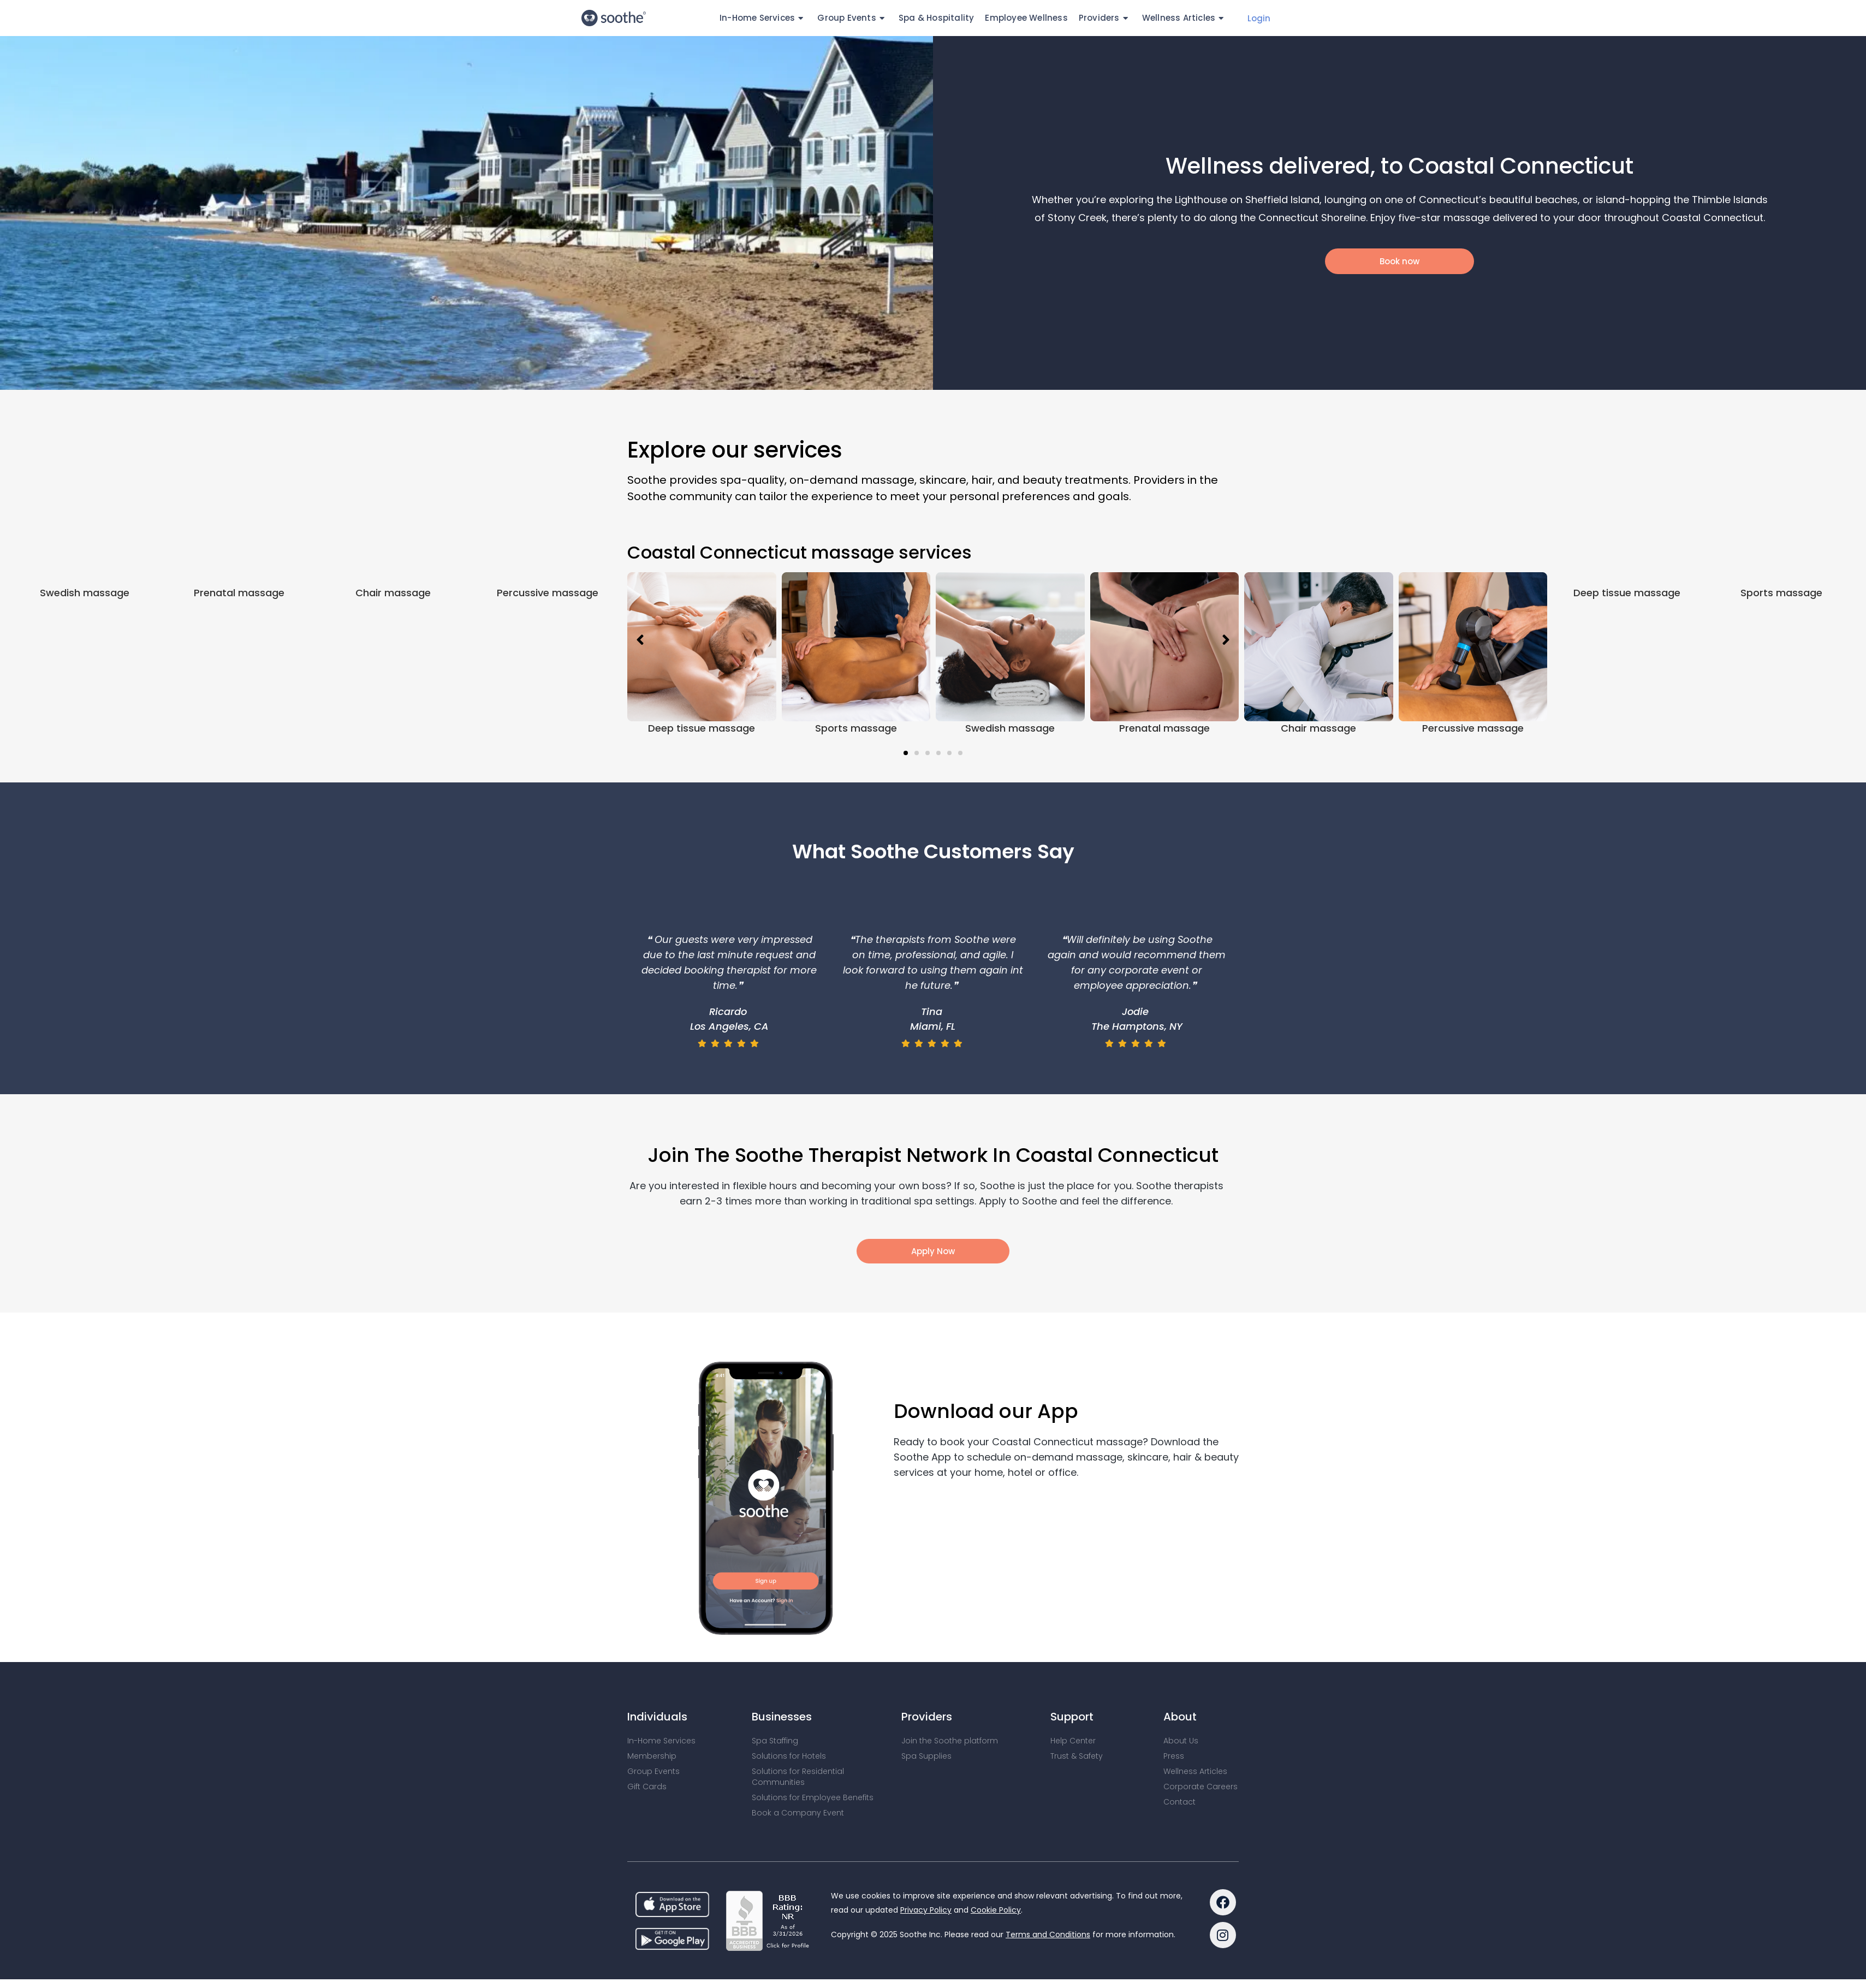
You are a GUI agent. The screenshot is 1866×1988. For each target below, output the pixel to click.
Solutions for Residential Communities (798, 1777)
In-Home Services (763, 18)
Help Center (1073, 1740)
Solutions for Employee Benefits (812, 1797)
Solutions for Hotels (789, 1755)
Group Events (852, 18)
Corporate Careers (1200, 1786)
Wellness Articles (1184, 18)
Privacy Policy (926, 1909)
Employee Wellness (1026, 17)
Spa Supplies (926, 1755)
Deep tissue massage (701, 728)
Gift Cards (647, 1786)
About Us (1180, 1740)
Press (1173, 1755)
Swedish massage (84, 728)
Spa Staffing (775, 1740)
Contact (1179, 1801)
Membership (651, 1755)
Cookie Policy (996, 1909)
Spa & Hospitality (936, 17)
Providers (1105, 18)
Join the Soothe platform (949, 1740)
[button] (906, 753)
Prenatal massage (239, 728)
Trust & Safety (1076, 1755)
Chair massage (393, 728)
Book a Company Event (798, 1812)
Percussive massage (547, 728)
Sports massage (856, 728)
